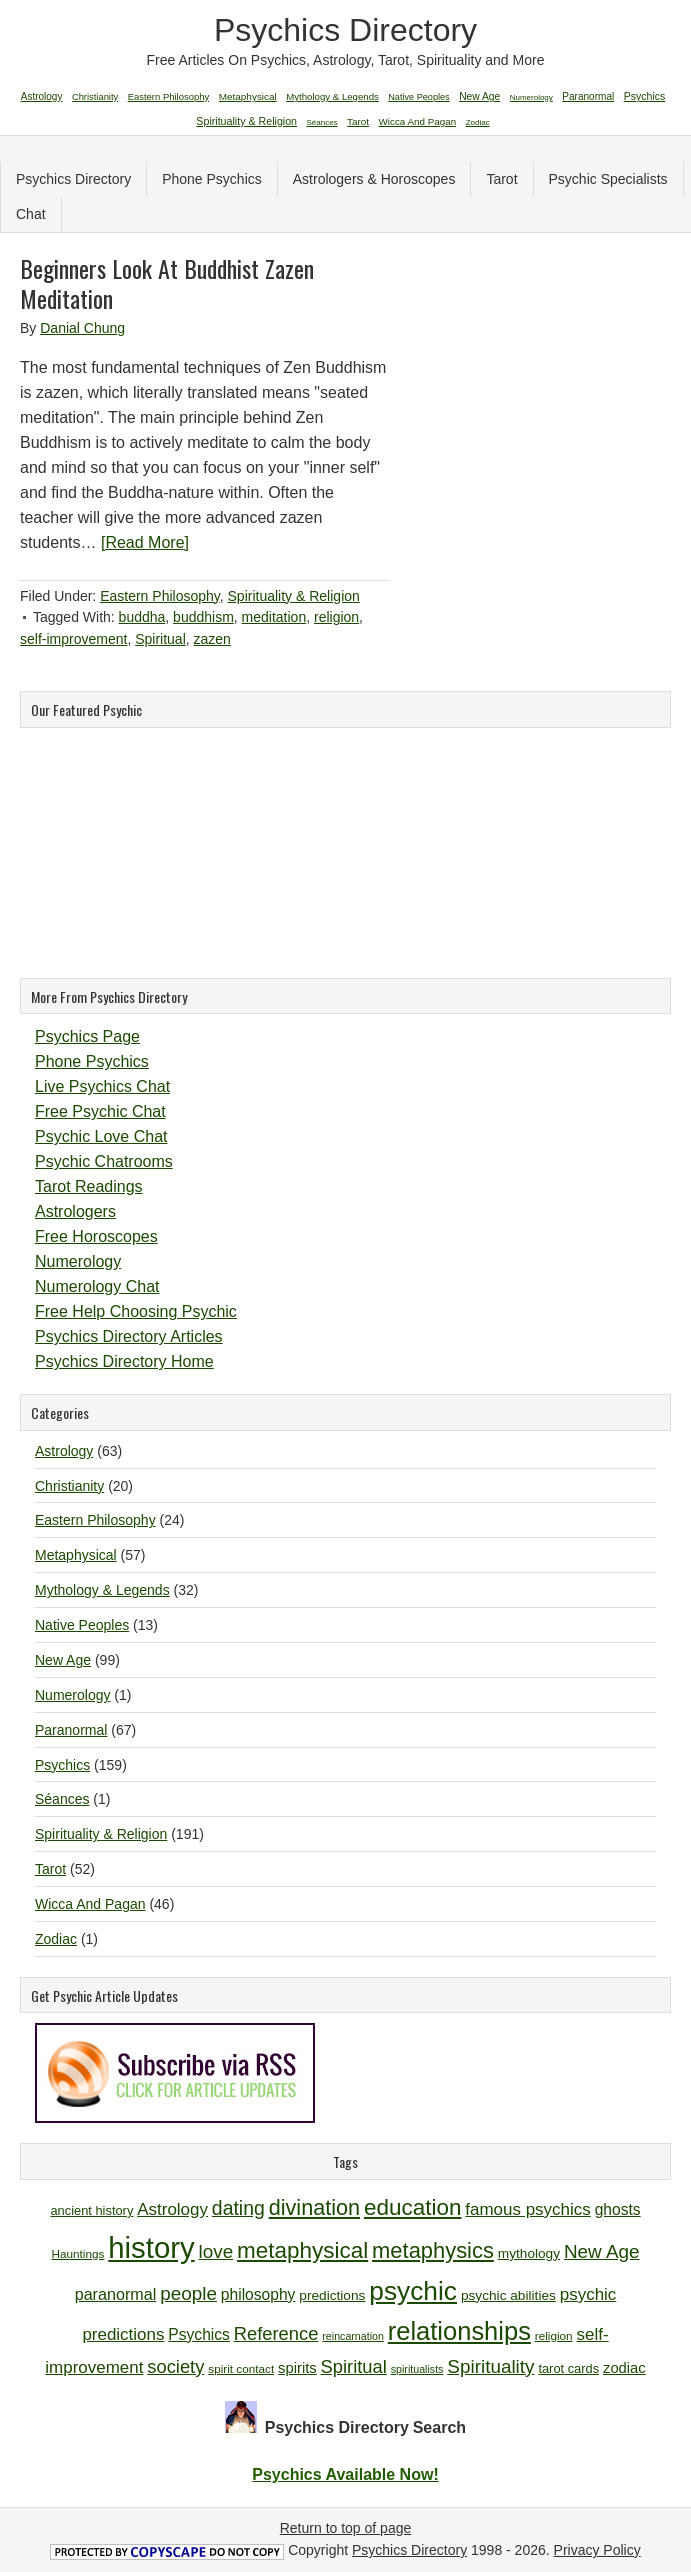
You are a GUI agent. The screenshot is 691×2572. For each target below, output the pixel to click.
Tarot (501, 179)
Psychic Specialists (608, 179)
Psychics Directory (345, 30)
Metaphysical (76, 1555)
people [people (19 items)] (188, 2293)
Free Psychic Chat (100, 1111)
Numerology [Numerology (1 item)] (531, 97)
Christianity (69, 1486)
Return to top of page (346, 2528)
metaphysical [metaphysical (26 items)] (302, 2250)
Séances (62, 1799)
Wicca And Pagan (90, 1904)
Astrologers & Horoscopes (374, 179)
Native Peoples (82, 1625)
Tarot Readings (89, 1186)
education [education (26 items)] (412, 2207)
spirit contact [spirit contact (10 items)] (241, 2368)
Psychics (62, 1765)
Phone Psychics (212, 179)
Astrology (64, 1451)
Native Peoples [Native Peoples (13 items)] (418, 97)
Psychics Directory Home (124, 1361)
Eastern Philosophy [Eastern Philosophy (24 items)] (169, 96)
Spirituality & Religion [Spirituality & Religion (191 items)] (246, 121)
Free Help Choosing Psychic (136, 1311)
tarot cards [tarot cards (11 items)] (568, 2368)
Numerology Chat (97, 1286)
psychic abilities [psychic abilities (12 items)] (508, 2295)
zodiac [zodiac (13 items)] (624, 2368)
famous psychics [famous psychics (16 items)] (527, 2209)
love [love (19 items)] (216, 2251)
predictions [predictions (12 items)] (332, 2295)
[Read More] (145, 542)
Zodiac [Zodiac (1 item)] (478, 122)
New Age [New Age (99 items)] (479, 96)
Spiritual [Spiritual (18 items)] (354, 2366)
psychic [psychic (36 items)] (413, 2291)
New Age (63, 1660)
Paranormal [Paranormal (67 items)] (588, 96)
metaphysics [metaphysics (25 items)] (433, 2250)
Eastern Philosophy (160, 596)
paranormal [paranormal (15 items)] (116, 2294)
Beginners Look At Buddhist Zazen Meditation (167, 283)
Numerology (78, 1261)
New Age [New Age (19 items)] (602, 2251)
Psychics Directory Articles (129, 1336)
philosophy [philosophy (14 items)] (258, 2294)
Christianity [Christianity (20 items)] (95, 97)
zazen (212, 639)
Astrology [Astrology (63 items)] (42, 96)
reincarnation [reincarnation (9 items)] (353, 2336)
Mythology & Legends (102, 1590)
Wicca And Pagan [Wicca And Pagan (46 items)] (418, 121)
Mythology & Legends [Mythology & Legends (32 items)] (332, 96)
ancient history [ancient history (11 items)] (91, 2210)
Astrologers (75, 1211)
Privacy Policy (597, 2550)
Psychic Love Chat (101, 1136)
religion (336, 617)
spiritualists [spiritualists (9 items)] (417, 2369)
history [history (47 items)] (151, 2247)
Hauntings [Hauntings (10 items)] (77, 2253)
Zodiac (56, 1939)
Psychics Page (87, 1036)
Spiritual (160, 639)
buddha (142, 617)
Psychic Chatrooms (104, 1161)
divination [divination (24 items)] (314, 2207)
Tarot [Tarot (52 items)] (358, 121)
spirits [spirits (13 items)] (297, 2368)
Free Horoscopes (96, 1236)
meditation (274, 617)
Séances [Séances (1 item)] (322, 122)
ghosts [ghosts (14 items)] (618, 2209)
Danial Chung (82, 328)
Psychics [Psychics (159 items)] (645, 96)
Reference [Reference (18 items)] (276, 2333)
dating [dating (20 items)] (238, 2208)
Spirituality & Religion (294, 596)
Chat (31, 214)
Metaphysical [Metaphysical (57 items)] (248, 96)
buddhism (203, 617)
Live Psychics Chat (102, 1086)
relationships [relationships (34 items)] (459, 2331)
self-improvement (73, 639)
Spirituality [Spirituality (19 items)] (490, 2366)
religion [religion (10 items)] (554, 2335)
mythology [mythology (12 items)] (529, 2253)
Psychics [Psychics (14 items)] (199, 2334)
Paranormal (71, 1730)
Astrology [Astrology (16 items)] (172, 2209)
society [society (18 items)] (175, 2366)
